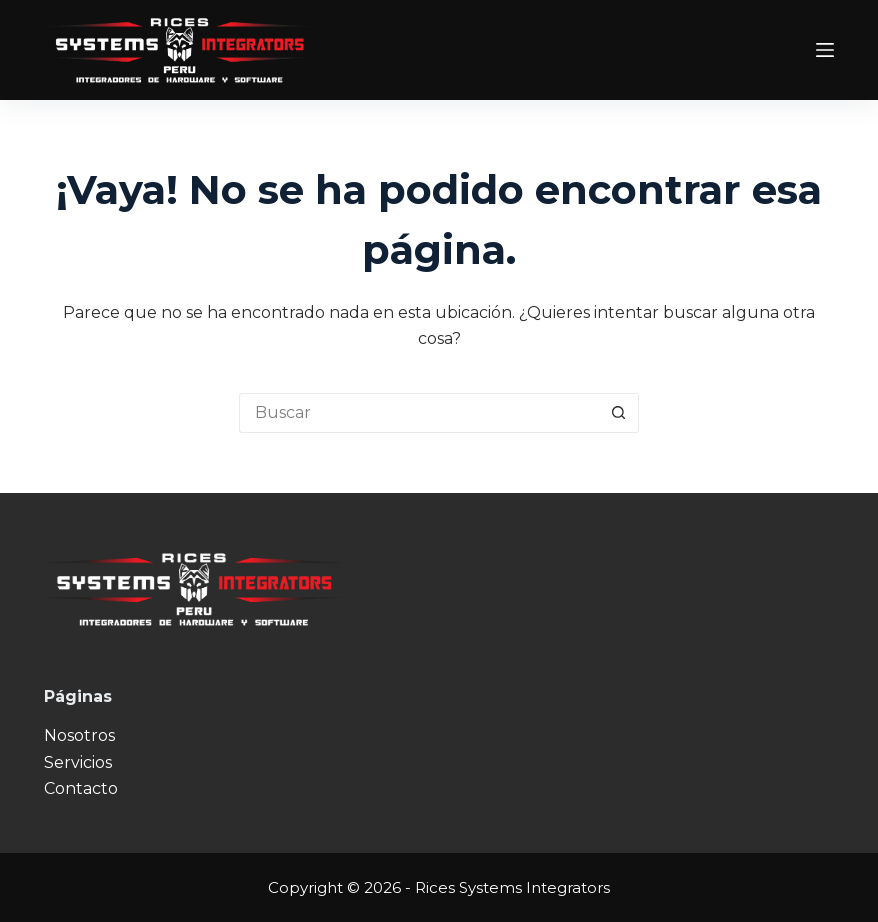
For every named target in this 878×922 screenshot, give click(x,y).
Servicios (78, 762)
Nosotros (79, 735)
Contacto (81, 788)
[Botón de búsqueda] (619, 413)
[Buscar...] (419, 413)
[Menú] (825, 50)
